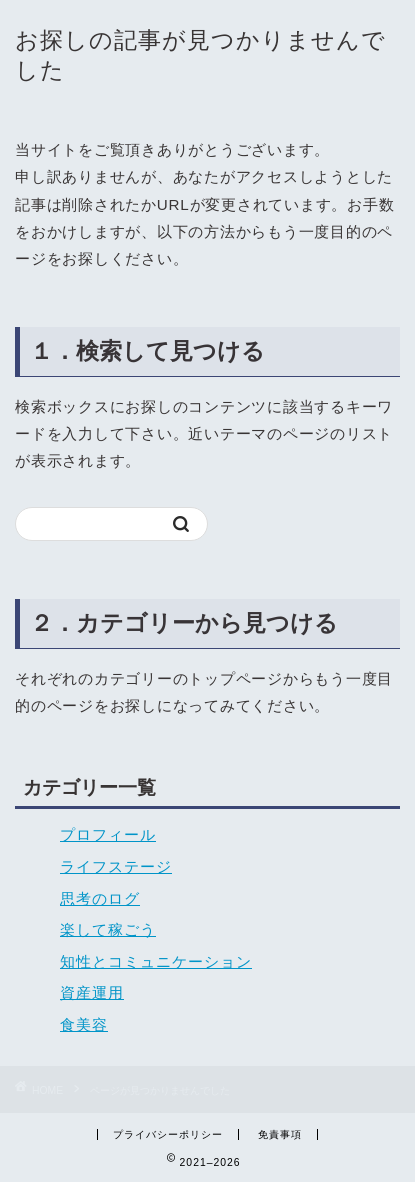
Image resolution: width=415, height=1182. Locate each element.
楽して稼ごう (108, 929)
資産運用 (92, 992)
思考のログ (100, 898)
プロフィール (108, 834)
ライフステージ (116, 866)
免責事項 (280, 1134)
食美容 (84, 1024)
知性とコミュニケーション (156, 961)
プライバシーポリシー (168, 1134)
